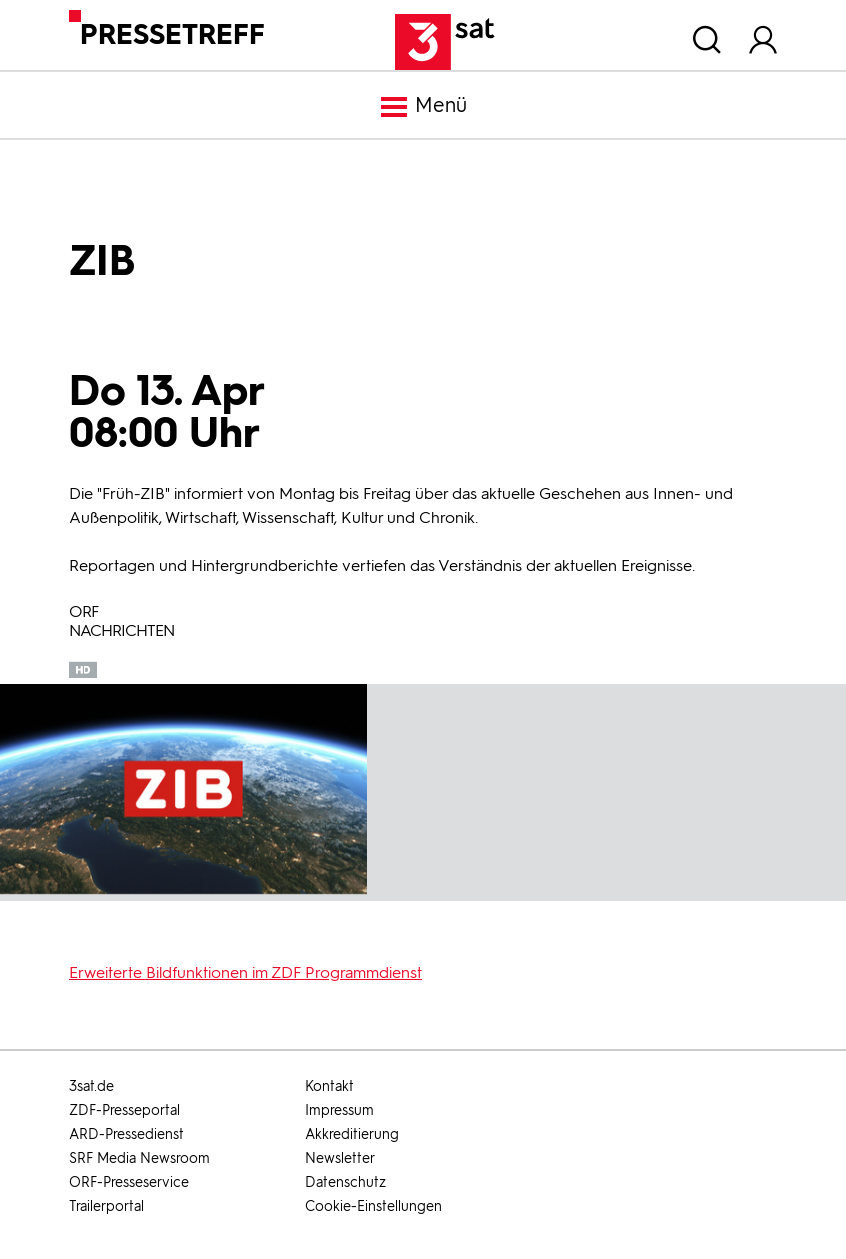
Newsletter (340, 1158)
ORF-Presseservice (129, 1182)
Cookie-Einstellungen (373, 1206)
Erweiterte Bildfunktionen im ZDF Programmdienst (245, 972)
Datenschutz (345, 1182)
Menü (423, 107)
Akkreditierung (352, 1134)
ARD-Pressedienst (126, 1134)
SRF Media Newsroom (139, 1158)
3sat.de (91, 1086)
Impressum (339, 1110)
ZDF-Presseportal (124, 1110)
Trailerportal (106, 1206)
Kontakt (329, 1086)
